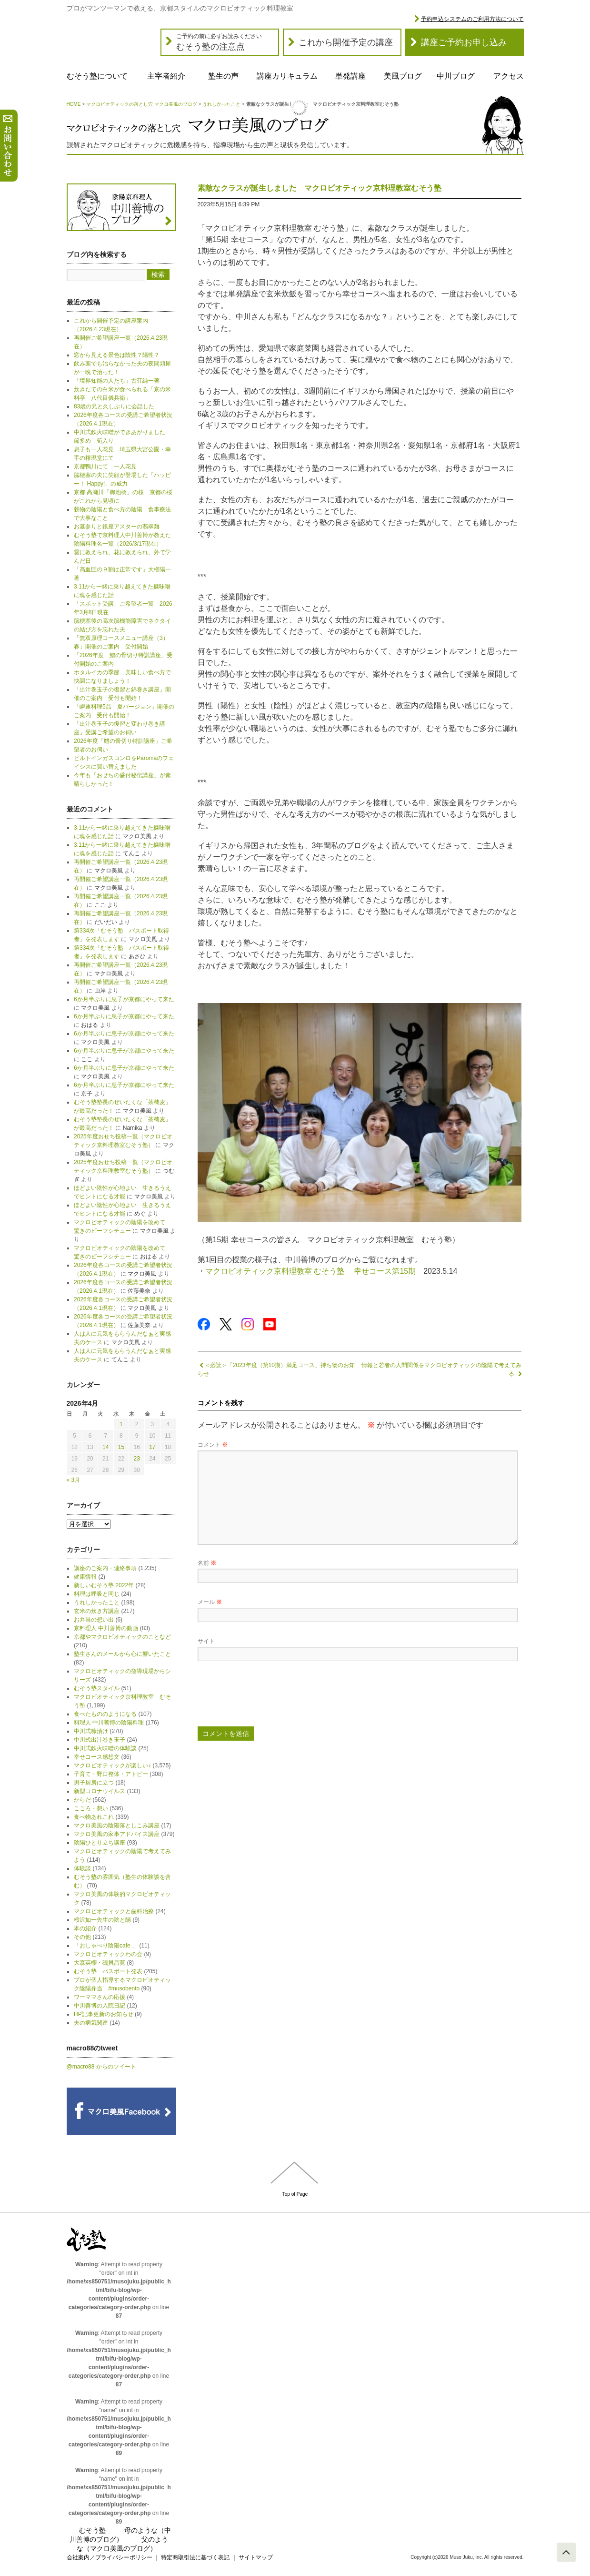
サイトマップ (256, 2557)
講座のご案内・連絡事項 (105, 1568)
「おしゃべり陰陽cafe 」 (106, 1945)
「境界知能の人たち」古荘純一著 (117, 380)
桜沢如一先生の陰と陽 (102, 1920)
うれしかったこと (221, 104)
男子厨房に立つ (94, 1782)
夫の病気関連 (91, 2022)
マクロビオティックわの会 (108, 1954)
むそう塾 (92, 2530)
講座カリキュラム (287, 76)
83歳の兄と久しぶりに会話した (114, 406)
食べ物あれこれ (94, 1817)
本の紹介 (85, 1928)
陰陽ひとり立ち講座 (99, 1842)
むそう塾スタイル (97, 1688)
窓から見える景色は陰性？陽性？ (117, 355)
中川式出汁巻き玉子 (99, 1739)
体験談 (82, 1868)
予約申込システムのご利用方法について (472, 19)
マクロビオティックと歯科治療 (114, 1911)
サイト (206, 1641)
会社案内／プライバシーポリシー (109, 2557)
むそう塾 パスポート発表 (108, 1971)
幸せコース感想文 (97, 1757)
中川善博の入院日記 (99, 2005)
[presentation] (270, 1697)
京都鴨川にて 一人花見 (105, 466)
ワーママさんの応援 (99, 1997)
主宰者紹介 (166, 76)
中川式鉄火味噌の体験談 (105, 1748)
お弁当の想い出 (94, 1619)
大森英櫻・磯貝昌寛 (99, 1962)
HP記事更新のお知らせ (103, 2014)
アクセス (508, 76)
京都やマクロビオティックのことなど (122, 1636)
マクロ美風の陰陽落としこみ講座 (117, 1825)
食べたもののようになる (105, 1714)
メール (210, 1602)
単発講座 (350, 76)
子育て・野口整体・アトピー (111, 1774)
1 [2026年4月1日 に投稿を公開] (121, 1424)
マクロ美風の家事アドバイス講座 (117, 1834)
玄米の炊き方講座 (97, 1611)
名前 (207, 1563)
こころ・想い (91, 1808)
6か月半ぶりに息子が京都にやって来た (124, 999)
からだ (82, 1799)
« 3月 (73, 1480)
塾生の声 (223, 76)
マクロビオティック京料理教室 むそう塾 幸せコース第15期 (310, 1271)
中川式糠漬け (91, 1731)
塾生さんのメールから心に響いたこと (122, 1654)
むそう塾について (97, 76)
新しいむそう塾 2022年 (104, 1585)
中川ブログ (456, 76)
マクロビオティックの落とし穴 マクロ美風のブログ (141, 104)
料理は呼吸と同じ (97, 1594)
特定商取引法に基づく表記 (195, 2557)
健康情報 (85, 1576)
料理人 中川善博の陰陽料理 (109, 1722)
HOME (74, 104)
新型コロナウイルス (99, 1791)
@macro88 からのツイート (101, 2066)
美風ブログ (403, 76)
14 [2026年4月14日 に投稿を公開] (105, 1447)
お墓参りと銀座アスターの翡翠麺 (117, 526)
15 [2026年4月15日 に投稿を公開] (121, 1447)
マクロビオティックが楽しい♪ (112, 1765)
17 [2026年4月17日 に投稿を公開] (152, 1447)
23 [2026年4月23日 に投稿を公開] (136, 1458)
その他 (82, 1937)
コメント (213, 1444)
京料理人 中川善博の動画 (106, 1628)
